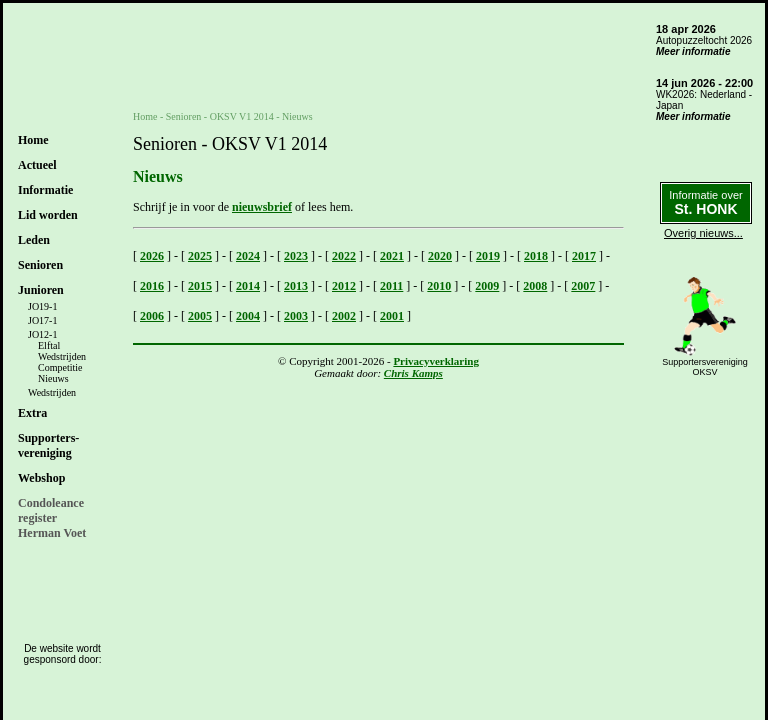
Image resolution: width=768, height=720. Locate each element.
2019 (488, 256)
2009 (487, 286)
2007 (583, 286)
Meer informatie (693, 51)
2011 (391, 286)
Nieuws (53, 378)
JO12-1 (42, 334)
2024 (248, 256)
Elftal (49, 345)
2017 (584, 256)
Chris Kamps (413, 373)
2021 (392, 256)
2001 (392, 316)
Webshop (41, 478)
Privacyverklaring (436, 361)
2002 (344, 316)
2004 (248, 316)
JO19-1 (42, 306)
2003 (296, 316)
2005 (200, 316)
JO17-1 (42, 320)
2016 (152, 286)
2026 (152, 256)
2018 (536, 256)
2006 (152, 316)
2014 (248, 286)
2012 (344, 286)
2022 (344, 256)
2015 (200, 286)
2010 (439, 286)
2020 (440, 256)
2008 (535, 286)
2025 (200, 256)
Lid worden (48, 215)
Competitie (60, 367)
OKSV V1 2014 (242, 116)
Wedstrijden (62, 356)
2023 (296, 256)
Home (33, 140)
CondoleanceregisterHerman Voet (52, 518)
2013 (296, 286)
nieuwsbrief (262, 207)
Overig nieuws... (703, 233)
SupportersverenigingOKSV (705, 367)
